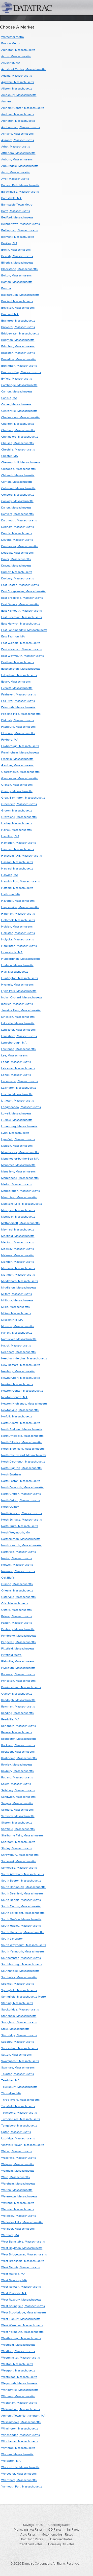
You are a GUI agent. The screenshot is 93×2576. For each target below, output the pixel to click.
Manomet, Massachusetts (18, 1165)
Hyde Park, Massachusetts (18, 991)
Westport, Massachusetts (18, 2370)
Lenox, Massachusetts (16, 1075)
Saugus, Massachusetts (17, 1803)
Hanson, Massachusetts (17, 862)
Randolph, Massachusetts (18, 1700)
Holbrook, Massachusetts (18, 920)
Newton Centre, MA (14, 1397)
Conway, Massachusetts (17, 501)
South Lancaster (12, 1938)
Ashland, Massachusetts (17, 133)
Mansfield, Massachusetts (18, 1171)
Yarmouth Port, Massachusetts (21, 2486)
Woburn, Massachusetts (17, 2454)
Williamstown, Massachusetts (21, 2422)
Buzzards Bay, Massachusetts (21, 372)
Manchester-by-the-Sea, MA (20, 1158)
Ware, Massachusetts (15, 2177)
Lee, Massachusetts (14, 1055)
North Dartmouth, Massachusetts (23, 1461)
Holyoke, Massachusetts (17, 939)
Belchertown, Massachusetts (20, 224)
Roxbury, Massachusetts (17, 1771)
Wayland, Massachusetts (17, 2203)
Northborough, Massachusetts (21, 1545)
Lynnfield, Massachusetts (18, 1139)
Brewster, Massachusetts (18, 327)
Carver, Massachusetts (16, 404)
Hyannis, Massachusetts (17, 984)
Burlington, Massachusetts (19, 365)
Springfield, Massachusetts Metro (23, 1996)
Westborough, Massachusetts (21, 2338)
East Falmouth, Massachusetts (21, 610)
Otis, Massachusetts (14, 1603)
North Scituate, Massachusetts (21, 1519)
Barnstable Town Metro (16, 204)
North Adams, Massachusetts (20, 1423)
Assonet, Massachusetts (17, 140)
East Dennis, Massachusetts (20, 604)
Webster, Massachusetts (17, 2209)
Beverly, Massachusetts (17, 256)
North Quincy (10, 1506)
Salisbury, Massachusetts (18, 1790)
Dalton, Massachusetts (16, 507)
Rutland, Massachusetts (17, 1777)
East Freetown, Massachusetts (21, 617)
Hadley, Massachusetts (16, 823)
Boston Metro (10, 43)
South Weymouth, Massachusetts (23, 1945)
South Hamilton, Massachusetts (22, 1932)
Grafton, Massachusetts (17, 784)
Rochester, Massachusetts (18, 1738)
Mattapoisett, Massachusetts (20, 1223)
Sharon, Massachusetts (16, 1822)
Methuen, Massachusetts (18, 1274)
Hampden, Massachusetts (18, 842)
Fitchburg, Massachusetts (18, 726)
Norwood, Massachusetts (18, 1571)
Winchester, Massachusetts (19, 2441)
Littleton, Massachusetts (17, 1100)
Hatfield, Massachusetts (17, 888)
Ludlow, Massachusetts (16, 1120)
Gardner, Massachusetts (17, 765)
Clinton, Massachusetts (16, 481)
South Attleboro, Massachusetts (22, 1874)
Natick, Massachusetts (16, 1345)
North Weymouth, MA (15, 1532)
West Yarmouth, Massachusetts (22, 2332)
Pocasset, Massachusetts (18, 1674)
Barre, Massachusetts (15, 211)
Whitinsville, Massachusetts (19, 2390)
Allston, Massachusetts (16, 88)
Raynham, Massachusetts (18, 1706)
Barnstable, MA (11, 198)
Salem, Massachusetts (16, 1784)
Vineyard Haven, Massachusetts (22, 2145)
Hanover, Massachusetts (17, 849)
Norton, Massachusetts (16, 1558)
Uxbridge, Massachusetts (18, 2138)
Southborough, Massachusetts (21, 1964)
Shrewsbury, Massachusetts (20, 1855)
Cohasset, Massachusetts (18, 488)
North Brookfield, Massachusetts (23, 1448)
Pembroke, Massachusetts (18, 1635)
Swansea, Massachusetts (18, 2067)
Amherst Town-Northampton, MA (23, 2415)
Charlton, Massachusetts (17, 423)
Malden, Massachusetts (17, 1145)
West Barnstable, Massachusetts (23, 2241)
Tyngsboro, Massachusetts (19, 2125)
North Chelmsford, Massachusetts (23, 1455)
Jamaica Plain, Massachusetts (21, 1010)
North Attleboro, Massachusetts (22, 1436)
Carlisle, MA (9, 398)
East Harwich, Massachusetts (20, 623)
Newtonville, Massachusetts (20, 1410)
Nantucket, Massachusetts (18, 1339)
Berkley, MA (9, 243)
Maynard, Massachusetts (17, 1229)
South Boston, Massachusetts (21, 1880)
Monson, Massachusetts (17, 1326)
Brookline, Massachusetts (18, 359)
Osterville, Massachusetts (18, 1597)
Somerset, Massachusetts (18, 1861)
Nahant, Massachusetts (16, 1332)
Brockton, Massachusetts (18, 353)
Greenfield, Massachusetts (19, 804)
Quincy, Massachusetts (16, 1693)
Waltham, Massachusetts (17, 2170)
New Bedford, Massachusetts (20, 1365)
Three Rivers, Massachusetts (20, 2099)
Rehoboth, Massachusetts (18, 1726)
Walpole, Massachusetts (17, 2164)
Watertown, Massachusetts (19, 2196)
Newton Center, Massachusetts (22, 1390)
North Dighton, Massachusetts (21, 1468)
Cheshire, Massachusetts (18, 449)
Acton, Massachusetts (16, 56)
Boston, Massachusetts (16, 282)
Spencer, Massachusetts (17, 1983)
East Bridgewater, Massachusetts (23, 591)
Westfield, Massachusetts (18, 2344)
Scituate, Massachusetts (17, 1809)
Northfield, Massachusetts (18, 1552)
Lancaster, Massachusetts (18, 1029)
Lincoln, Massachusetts (16, 1094)
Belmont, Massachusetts (17, 237)
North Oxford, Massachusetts (20, 1500)
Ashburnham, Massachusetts (20, 127)
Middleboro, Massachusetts (19, 1281)
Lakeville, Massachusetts (17, 1023)
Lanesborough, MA (14, 1042)
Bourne (6, 288)
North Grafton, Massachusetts (21, 1494)
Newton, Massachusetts (17, 1384)
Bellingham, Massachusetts (19, 230)
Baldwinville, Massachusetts (20, 191)
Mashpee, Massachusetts (18, 1210)
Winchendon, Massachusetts (20, 2435)
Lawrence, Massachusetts (18, 1049)
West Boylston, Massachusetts (21, 2248)
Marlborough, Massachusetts (20, 1191)
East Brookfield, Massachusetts (22, 597)
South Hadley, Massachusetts (21, 1925)
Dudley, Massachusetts (16, 572)
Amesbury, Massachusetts (18, 95)
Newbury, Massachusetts (18, 1371)
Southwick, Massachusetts (19, 1977)
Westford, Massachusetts (18, 2351)
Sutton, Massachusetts (16, 2054)
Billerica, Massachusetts (17, 262)
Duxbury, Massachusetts (17, 578)
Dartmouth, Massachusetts (19, 520)
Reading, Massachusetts (17, 1713)
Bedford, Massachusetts (17, 217)
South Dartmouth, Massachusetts (23, 1887)
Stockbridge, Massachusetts (20, 2009)
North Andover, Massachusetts (21, 1429)
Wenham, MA (10, 2235)
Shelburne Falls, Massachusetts (22, 1835)
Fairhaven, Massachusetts (18, 694)
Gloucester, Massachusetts (19, 778)
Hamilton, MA (10, 836)
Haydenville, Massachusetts (20, 907)
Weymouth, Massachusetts (19, 2383)
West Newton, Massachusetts (21, 2286)
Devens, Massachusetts (17, 539)
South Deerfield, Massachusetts (22, 1893)
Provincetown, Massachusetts (21, 1687)
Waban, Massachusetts (16, 2151)
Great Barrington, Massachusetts (23, 797)
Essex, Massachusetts (16, 681)
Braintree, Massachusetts (18, 320)
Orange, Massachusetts (17, 1584)
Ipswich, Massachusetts (17, 1004)
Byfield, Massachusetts (16, 378)
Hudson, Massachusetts (17, 965)
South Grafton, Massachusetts (21, 1919)
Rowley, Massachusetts (16, 1764)
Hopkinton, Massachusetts (19, 946)
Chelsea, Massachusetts (17, 443)
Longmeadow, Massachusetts (21, 1107)
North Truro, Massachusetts (19, 1526)
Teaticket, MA (10, 2080)
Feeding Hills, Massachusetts (21, 714)
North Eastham (11, 1474)
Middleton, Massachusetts (18, 1287)
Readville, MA (10, 1719)
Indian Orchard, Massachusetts (21, 997)
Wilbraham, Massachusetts (19, 2402)
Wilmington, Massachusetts (19, 2428)
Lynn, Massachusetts (15, 1133)
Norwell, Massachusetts (17, 1564)
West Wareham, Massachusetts (22, 2325)
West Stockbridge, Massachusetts (24, 2312)
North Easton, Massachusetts (20, 1481)
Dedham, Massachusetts (17, 527)
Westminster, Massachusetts (20, 2357)
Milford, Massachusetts (16, 1294)
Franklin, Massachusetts (17, 759)
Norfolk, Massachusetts (16, 1416)
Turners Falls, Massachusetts (20, 2119)
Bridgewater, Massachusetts (20, 333)
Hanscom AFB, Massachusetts (21, 855)
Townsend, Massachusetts (19, 2112)
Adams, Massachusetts (16, 75)
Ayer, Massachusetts (15, 178)
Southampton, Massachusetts (21, 1958)
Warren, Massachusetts (16, 2190)
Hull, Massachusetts (14, 971)
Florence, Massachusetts (18, 733)
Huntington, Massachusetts (19, 978)
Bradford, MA (10, 314)
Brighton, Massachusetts (17, 340)
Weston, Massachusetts (17, 2364)
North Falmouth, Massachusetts (22, 1487)
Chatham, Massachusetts (18, 430)
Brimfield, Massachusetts (18, 346)
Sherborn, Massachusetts (18, 1842)
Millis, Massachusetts (15, 1307)
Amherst (7, 101)
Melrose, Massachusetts (17, 1255)
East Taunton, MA (13, 636)
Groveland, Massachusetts (19, 817)
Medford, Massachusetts (17, 1242)
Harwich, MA (9, 875)
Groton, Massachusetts (16, 810)
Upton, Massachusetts (16, 2132)
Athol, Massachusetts (15, 146)
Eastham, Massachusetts (17, 662)
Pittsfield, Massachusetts (17, 1648)
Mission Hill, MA (12, 1319)
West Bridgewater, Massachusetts (24, 2254)
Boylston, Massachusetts (18, 307)
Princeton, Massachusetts (18, 1680)
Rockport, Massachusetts (18, 1751)
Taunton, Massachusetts (17, 2074)
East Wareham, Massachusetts (21, 649)
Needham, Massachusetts (18, 1352)
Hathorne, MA (10, 894)
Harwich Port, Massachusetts (20, 881)
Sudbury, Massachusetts (17, 2041)
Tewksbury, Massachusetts (19, 2087)
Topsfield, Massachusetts (18, 2106)
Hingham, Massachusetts (18, 913)
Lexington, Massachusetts (18, 1087)
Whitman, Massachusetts (18, 2396)
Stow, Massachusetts (15, 2029)
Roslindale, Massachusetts (19, 1758)
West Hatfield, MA (13, 2274)
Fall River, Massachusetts (18, 701)
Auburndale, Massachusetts (19, 166)
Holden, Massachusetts (17, 926)
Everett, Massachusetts (16, 688)
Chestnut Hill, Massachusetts (20, 462)
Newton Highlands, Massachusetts (24, 1403)
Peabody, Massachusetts (17, 1629)
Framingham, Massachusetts (20, 752)
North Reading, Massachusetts (21, 1513)
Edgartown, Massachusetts (19, 675)
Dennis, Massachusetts (16, 533)
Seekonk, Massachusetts (17, 1816)
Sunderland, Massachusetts (19, 2048)
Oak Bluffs (8, 1577)
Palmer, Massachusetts (16, 1616)
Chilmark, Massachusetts (17, 475)
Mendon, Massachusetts (17, 1261)
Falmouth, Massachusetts (18, 707)
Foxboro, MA (9, 739)
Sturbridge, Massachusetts (19, 2035)
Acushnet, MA (10, 62)
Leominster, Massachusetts (19, 1081)
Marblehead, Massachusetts (20, 1178)
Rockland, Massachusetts (18, 1745)
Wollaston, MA (11, 2460)
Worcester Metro (12, 37)
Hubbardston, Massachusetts (20, 958)
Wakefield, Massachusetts (18, 2157)
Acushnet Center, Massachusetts (23, 69)
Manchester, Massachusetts (20, 1152)
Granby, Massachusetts (16, 791)
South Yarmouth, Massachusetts (23, 1951)
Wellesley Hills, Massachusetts (22, 2222)
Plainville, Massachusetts (18, 1661)
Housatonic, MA (12, 952)
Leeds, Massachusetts (16, 1062)
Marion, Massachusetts (16, 1184)
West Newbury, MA (14, 2280)
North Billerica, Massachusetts (21, 1442)
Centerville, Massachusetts (19, 411)
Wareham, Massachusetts (18, 2183)
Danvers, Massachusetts (17, 514)
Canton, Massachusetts (16, 391)
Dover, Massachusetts (16, 559)
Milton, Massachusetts (16, 1313)
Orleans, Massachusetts (17, 1590)
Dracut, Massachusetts (16, 565)
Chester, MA (9, 456)
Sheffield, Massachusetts (18, 1829)
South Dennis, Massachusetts (21, 1900)
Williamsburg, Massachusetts (20, 2409)
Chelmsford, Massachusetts (19, 436)
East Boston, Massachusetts (20, 585)
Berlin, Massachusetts (16, 249)
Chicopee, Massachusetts (18, 469)
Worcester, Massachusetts (19, 2473)
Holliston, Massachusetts (18, 933)
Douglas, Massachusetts (17, 552)
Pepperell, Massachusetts (18, 1642)
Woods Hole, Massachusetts (20, 2467)
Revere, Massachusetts (16, 1732)
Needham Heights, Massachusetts (24, 1358)
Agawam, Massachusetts (17, 82)
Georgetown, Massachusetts (20, 772)
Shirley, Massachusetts (16, 1848)
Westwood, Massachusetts (19, 2377)
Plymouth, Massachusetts (18, 1668)
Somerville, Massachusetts (19, 1867)
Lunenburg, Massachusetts (19, 1126)
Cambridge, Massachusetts (19, 385)
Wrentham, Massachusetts (19, 2480)
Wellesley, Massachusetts (18, 2215)
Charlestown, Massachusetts (20, 417)
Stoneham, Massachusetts (18, 2016)
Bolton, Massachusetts (16, 275)
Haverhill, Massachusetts (18, 900)
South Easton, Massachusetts (21, 1906)
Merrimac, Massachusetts (18, 1268)
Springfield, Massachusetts (19, 1990)
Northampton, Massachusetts (20, 1539)
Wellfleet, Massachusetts (18, 2228)
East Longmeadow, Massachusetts (24, 630)
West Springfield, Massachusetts (23, 2306)
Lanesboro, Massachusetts (19, 1036)
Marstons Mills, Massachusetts (21, 1203)
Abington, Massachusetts (18, 50)
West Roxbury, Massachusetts (21, 2299)
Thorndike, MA (11, 2093)
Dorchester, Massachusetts (19, 546)
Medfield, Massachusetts (17, 1236)
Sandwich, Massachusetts (18, 1796)
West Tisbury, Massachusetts (20, 2319)
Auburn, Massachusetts (17, 159)
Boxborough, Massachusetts (20, 295)
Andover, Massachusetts (17, 114)
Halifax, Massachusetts (16, 830)
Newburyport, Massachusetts (20, 1377)
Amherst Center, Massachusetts (22, 108)
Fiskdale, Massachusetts (17, 720)
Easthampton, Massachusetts (20, 668)
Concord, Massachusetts (17, 494)
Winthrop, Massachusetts (18, 2448)
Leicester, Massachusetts (18, 1068)
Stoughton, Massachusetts (19, 2022)
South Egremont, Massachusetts (23, 1913)
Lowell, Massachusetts (16, 1113)
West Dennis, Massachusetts (20, 2267)
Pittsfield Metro (11, 1655)
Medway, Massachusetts (17, 1249)
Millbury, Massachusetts (17, 1300)
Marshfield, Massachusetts (19, 1197)
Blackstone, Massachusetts (19, 269)
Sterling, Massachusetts (17, 2003)
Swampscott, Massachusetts (20, 2061)
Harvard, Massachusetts (17, 868)
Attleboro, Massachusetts (18, 153)
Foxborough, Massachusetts (20, 746)
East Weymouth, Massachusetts (22, 656)
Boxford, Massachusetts (17, 301)
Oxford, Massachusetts (16, 1610)
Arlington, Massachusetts (18, 120)
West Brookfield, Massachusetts (22, 2261)
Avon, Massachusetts (15, 172)
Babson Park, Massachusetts (20, 185)
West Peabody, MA (14, 2293)
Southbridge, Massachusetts (20, 1971)
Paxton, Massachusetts (16, 1622)
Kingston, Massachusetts (18, 1016)
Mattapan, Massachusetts (18, 1216)
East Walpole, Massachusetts (20, 643)
